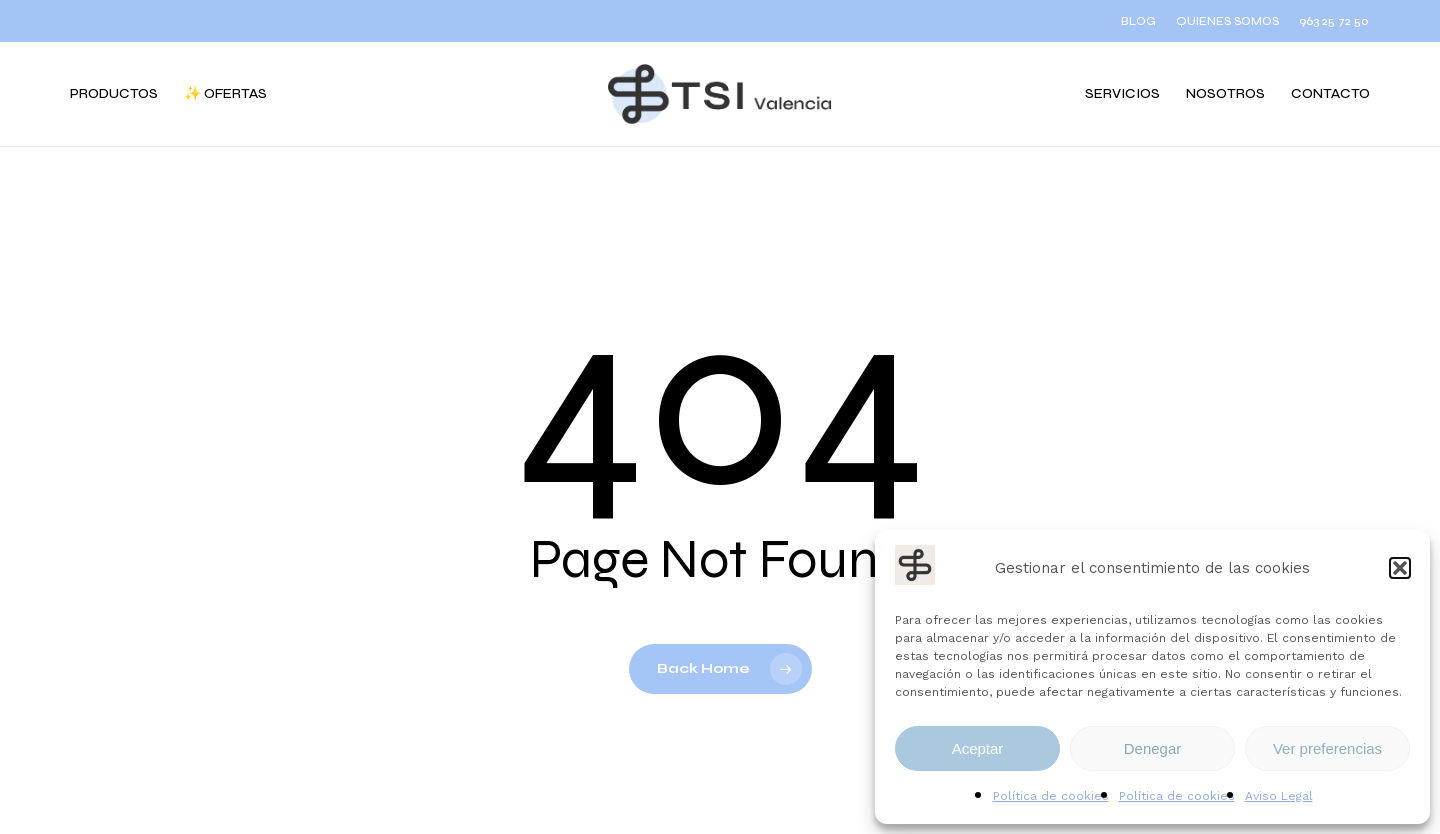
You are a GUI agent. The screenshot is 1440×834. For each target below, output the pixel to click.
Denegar (1153, 748)
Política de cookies (1051, 796)
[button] (1400, 568)
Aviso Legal (1279, 796)
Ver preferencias (1327, 748)
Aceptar (978, 748)
